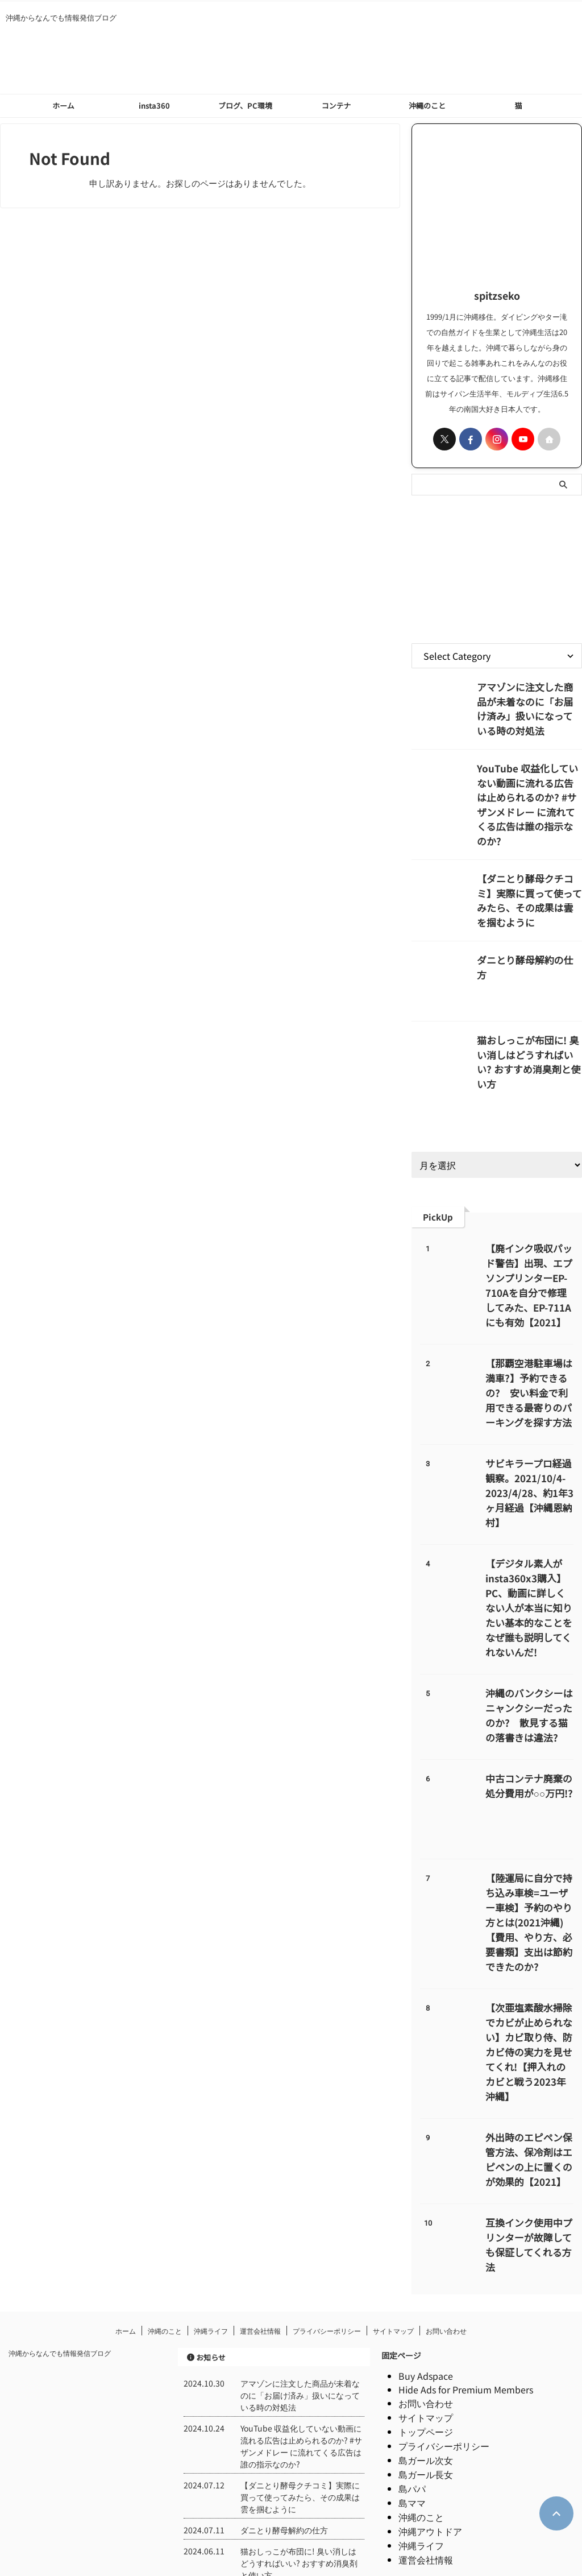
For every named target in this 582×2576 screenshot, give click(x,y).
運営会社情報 (260, 2254)
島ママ (412, 2426)
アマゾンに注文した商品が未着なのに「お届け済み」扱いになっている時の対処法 (529, 698)
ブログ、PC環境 (245, 105)
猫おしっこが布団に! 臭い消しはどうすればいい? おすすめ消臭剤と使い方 (528, 1026)
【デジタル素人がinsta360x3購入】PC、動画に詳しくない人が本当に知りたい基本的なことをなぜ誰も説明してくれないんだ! (528, 1567)
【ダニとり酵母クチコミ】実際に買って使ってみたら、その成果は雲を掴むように (529, 866)
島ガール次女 (425, 2384)
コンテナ (336, 105)
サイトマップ (393, 2254)
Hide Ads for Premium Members (465, 2313)
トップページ (425, 2355)
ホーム (63, 105)
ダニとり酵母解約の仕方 (521, 934)
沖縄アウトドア (430, 2455)
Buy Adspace (425, 2299)
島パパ (412, 2412)
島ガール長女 (425, 2398)
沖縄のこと (427, 105)
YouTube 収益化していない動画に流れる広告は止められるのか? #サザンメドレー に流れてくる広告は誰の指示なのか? (529, 791)
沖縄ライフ (211, 2254)
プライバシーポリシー (327, 2254)
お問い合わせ (446, 2254)
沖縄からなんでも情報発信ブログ (60, 2276)
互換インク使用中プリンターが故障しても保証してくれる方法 (528, 2166)
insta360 (154, 105)
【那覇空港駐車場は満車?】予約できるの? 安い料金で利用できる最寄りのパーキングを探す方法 (528, 1367)
